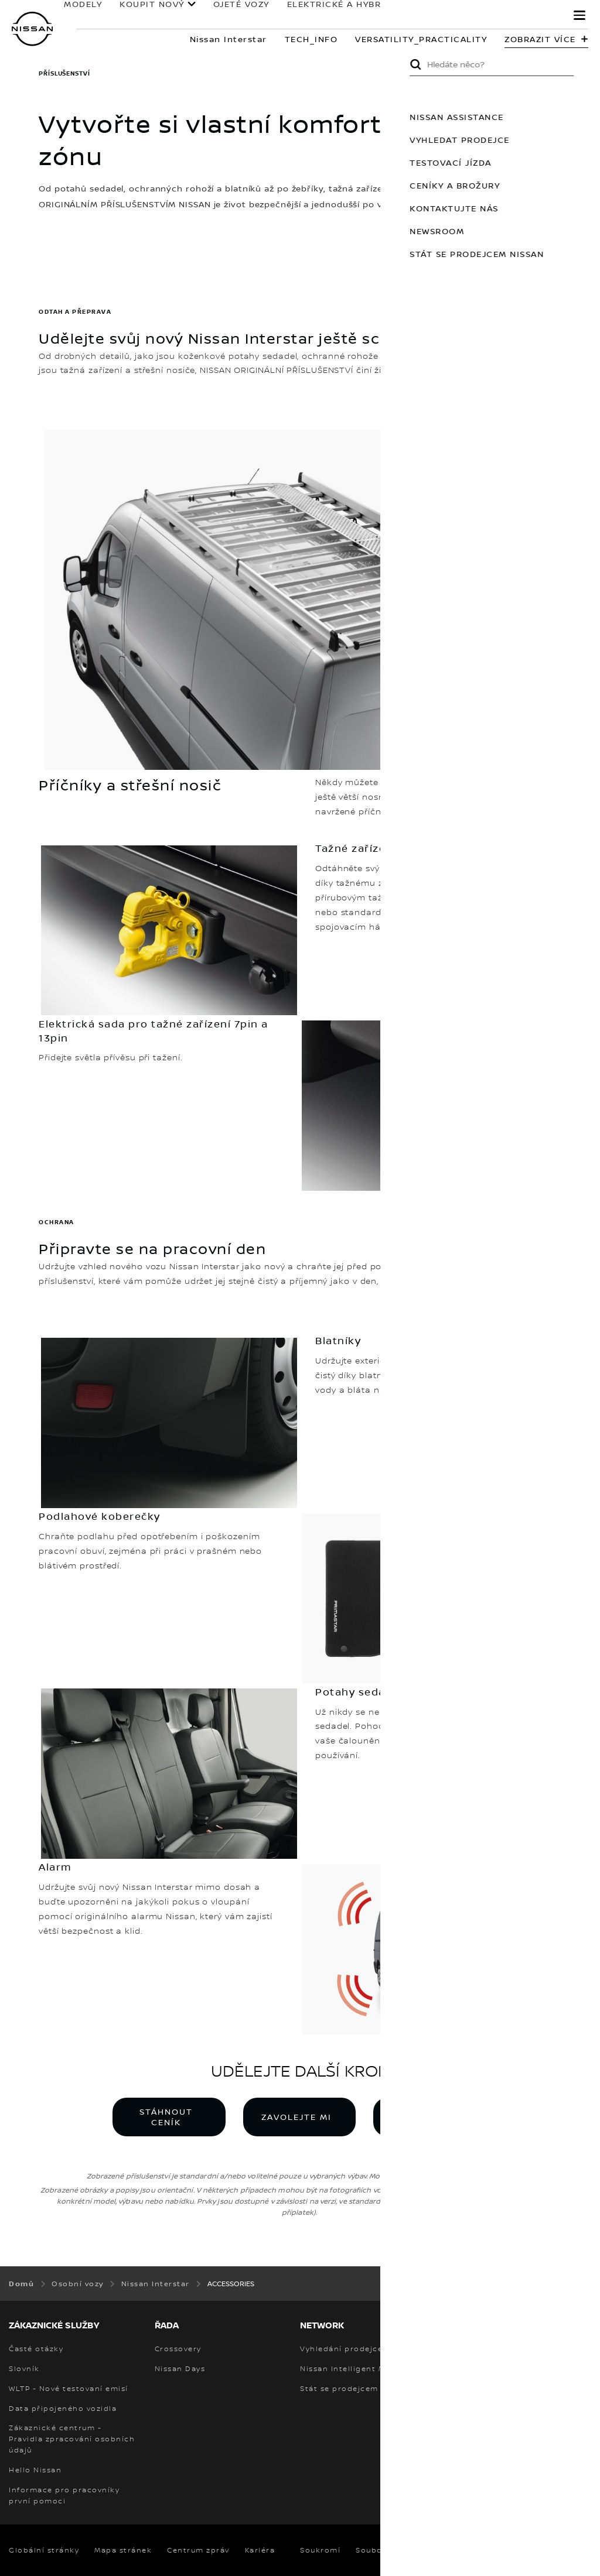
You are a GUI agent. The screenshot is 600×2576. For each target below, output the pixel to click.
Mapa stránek (123, 2550)
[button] (579, 15)
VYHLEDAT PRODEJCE (426, 2117)
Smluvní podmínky (476, 2550)
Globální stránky (44, 2550)
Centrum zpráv (198, 2550)
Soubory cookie (389, 2550)
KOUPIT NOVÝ (146, 10)
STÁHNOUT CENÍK (166, 2117)
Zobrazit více (540, 38)
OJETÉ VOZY (235, 10)
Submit (524, 64)
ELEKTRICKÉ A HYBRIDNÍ (338, 10)
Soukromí (320, 2550)
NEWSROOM (545, 231)
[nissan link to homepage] (32, 29)
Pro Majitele (457, 10)
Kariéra (260, 2550)
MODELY (77, 10)
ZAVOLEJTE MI (296, 2116)
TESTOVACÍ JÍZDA (559, 162)
